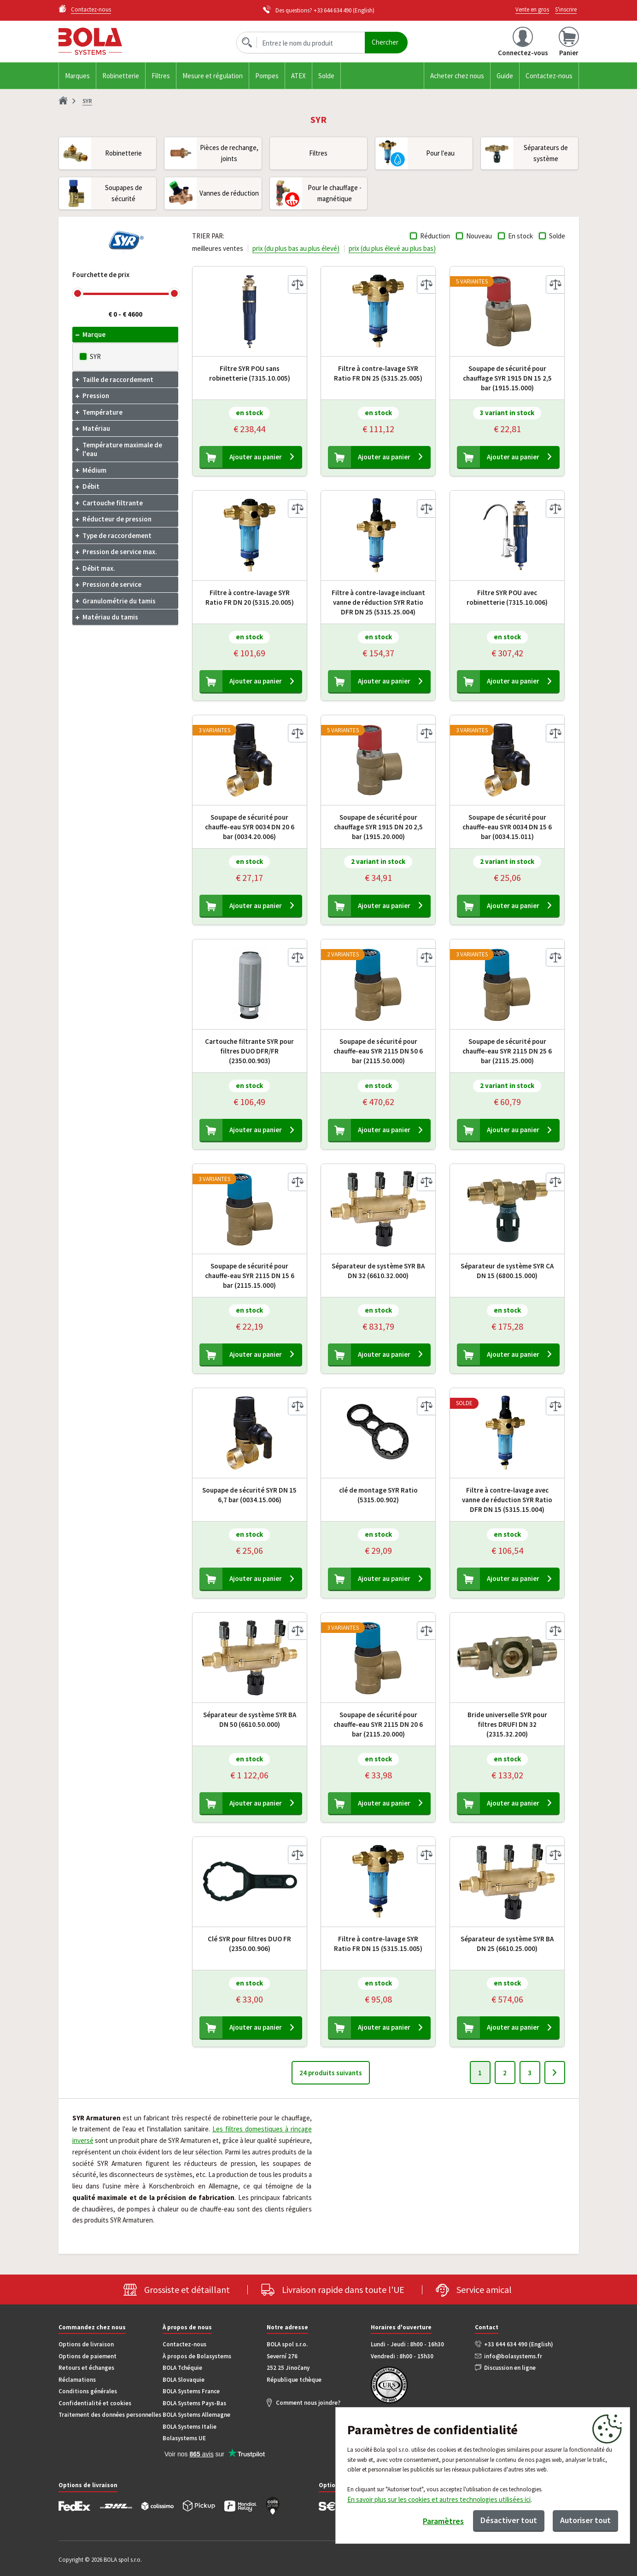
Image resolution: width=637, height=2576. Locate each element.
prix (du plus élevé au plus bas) (392, 248)
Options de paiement (87, 2356)
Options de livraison (86, 2344)
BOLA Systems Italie (189, 2427)
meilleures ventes (217, 248)
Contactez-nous (549, 75)
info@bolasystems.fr (513, 2356)
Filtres (161, 75)
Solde (326, 75)
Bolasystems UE (184, 2438)
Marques (77, 75)
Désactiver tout (508, 2520)
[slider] (77, 293)
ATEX (298, 75)
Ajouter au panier (255, 456)
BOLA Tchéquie (182, 2368)
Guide (505, 75)
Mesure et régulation (212, 75)
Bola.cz (115, 41)
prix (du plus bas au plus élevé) (295, 248)
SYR (95, 356)
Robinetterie (120, 75)
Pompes (267, 75)
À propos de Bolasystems (197, 2356)
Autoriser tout (585, 2520)
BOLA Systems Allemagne (196, 2415)
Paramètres (443, 2521)
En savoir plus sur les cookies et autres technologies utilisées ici (439, 2499)
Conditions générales (87, 2391)
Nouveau (479, 236)
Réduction (435, 236)
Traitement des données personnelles (109, 2415)
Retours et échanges (86, 2368)
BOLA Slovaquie (184, 2380)
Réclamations (77, 2380)
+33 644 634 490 (332, 10)
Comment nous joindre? (308, 2403)
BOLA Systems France (191, 2391)
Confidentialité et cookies (94, 2403)
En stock (520, 236)
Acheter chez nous (457, 75)
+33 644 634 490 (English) (518, 2344)
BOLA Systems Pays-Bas (194, 2403)
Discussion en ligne (510, 2368)
